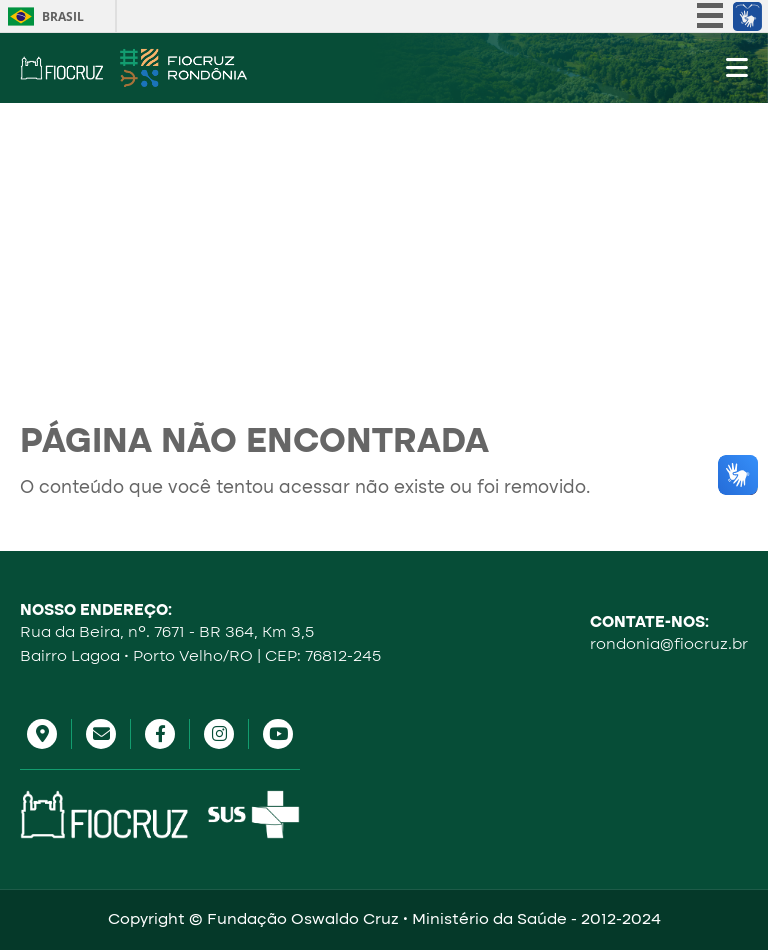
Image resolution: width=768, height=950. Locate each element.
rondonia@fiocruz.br (669, 645)
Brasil (63, 16)
